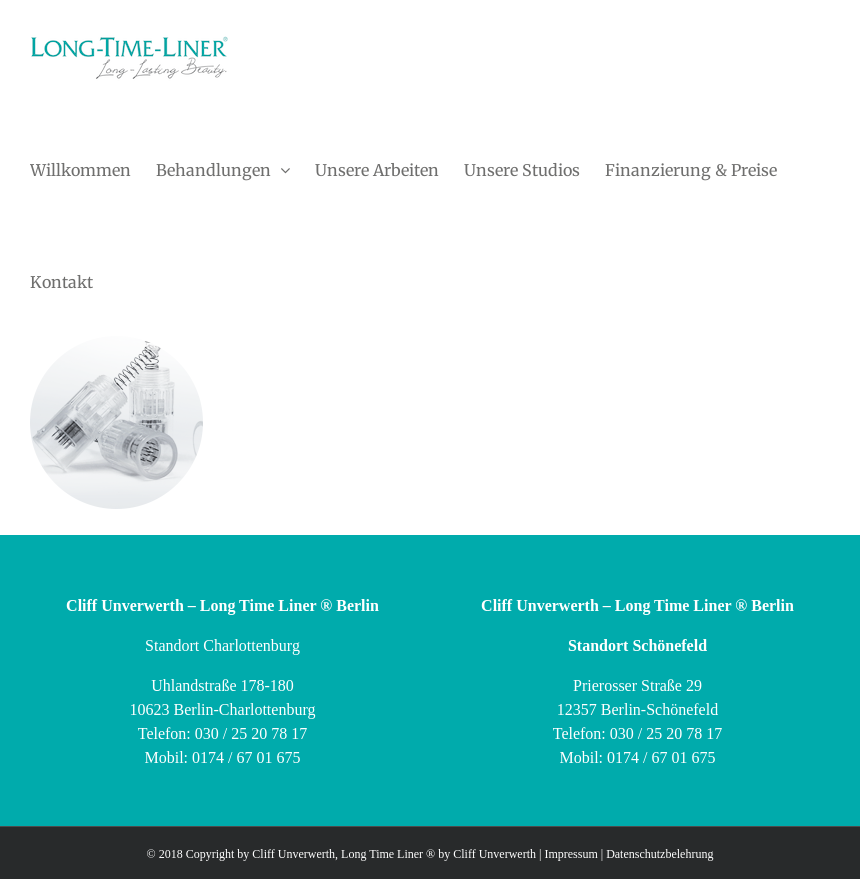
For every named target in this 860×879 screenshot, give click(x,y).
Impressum (570, 854)
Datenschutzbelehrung (659, 854)
